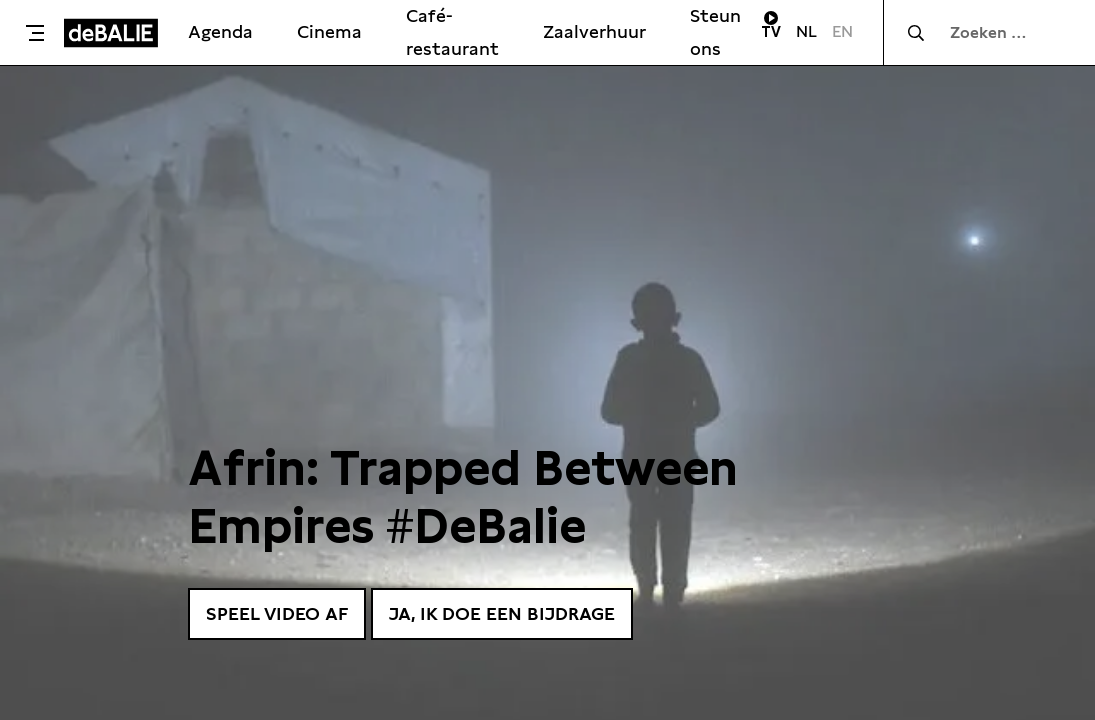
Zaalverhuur (594, 31)
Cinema (329, 31)
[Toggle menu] (37, 33)
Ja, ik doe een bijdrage (502, 613)
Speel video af (277, 613)
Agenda (220, 31)
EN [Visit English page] (842, 31)
